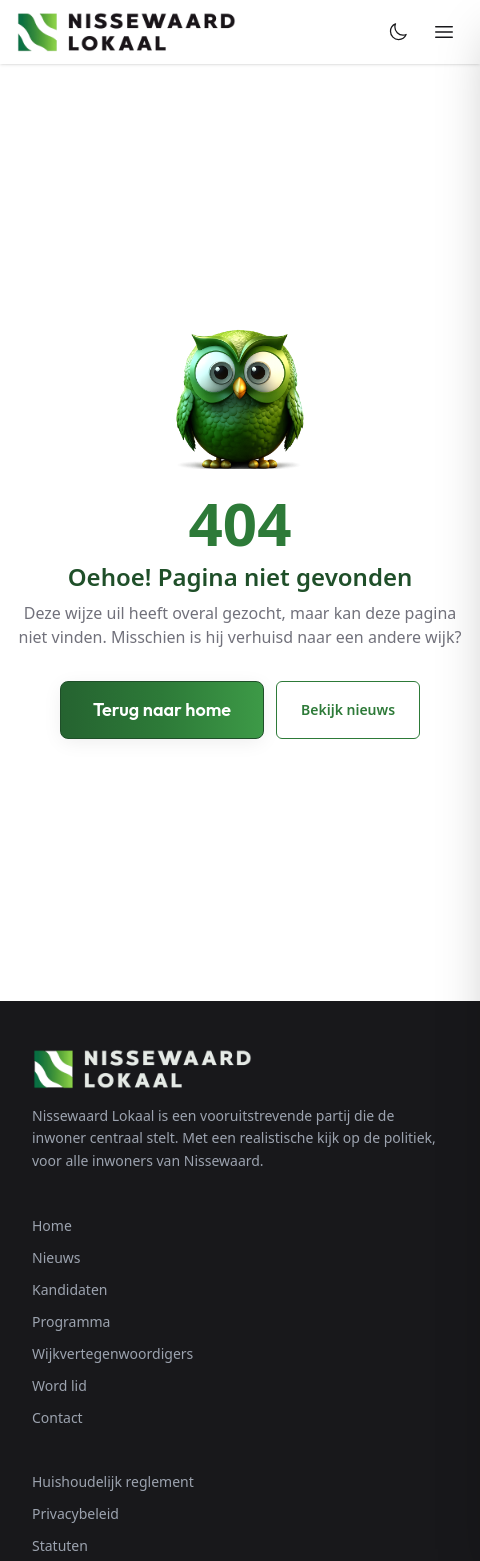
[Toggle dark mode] (398, 32)
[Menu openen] (444, 32)
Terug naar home (162, 709)
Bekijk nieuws (348, 709)
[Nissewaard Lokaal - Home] (126, 32)
